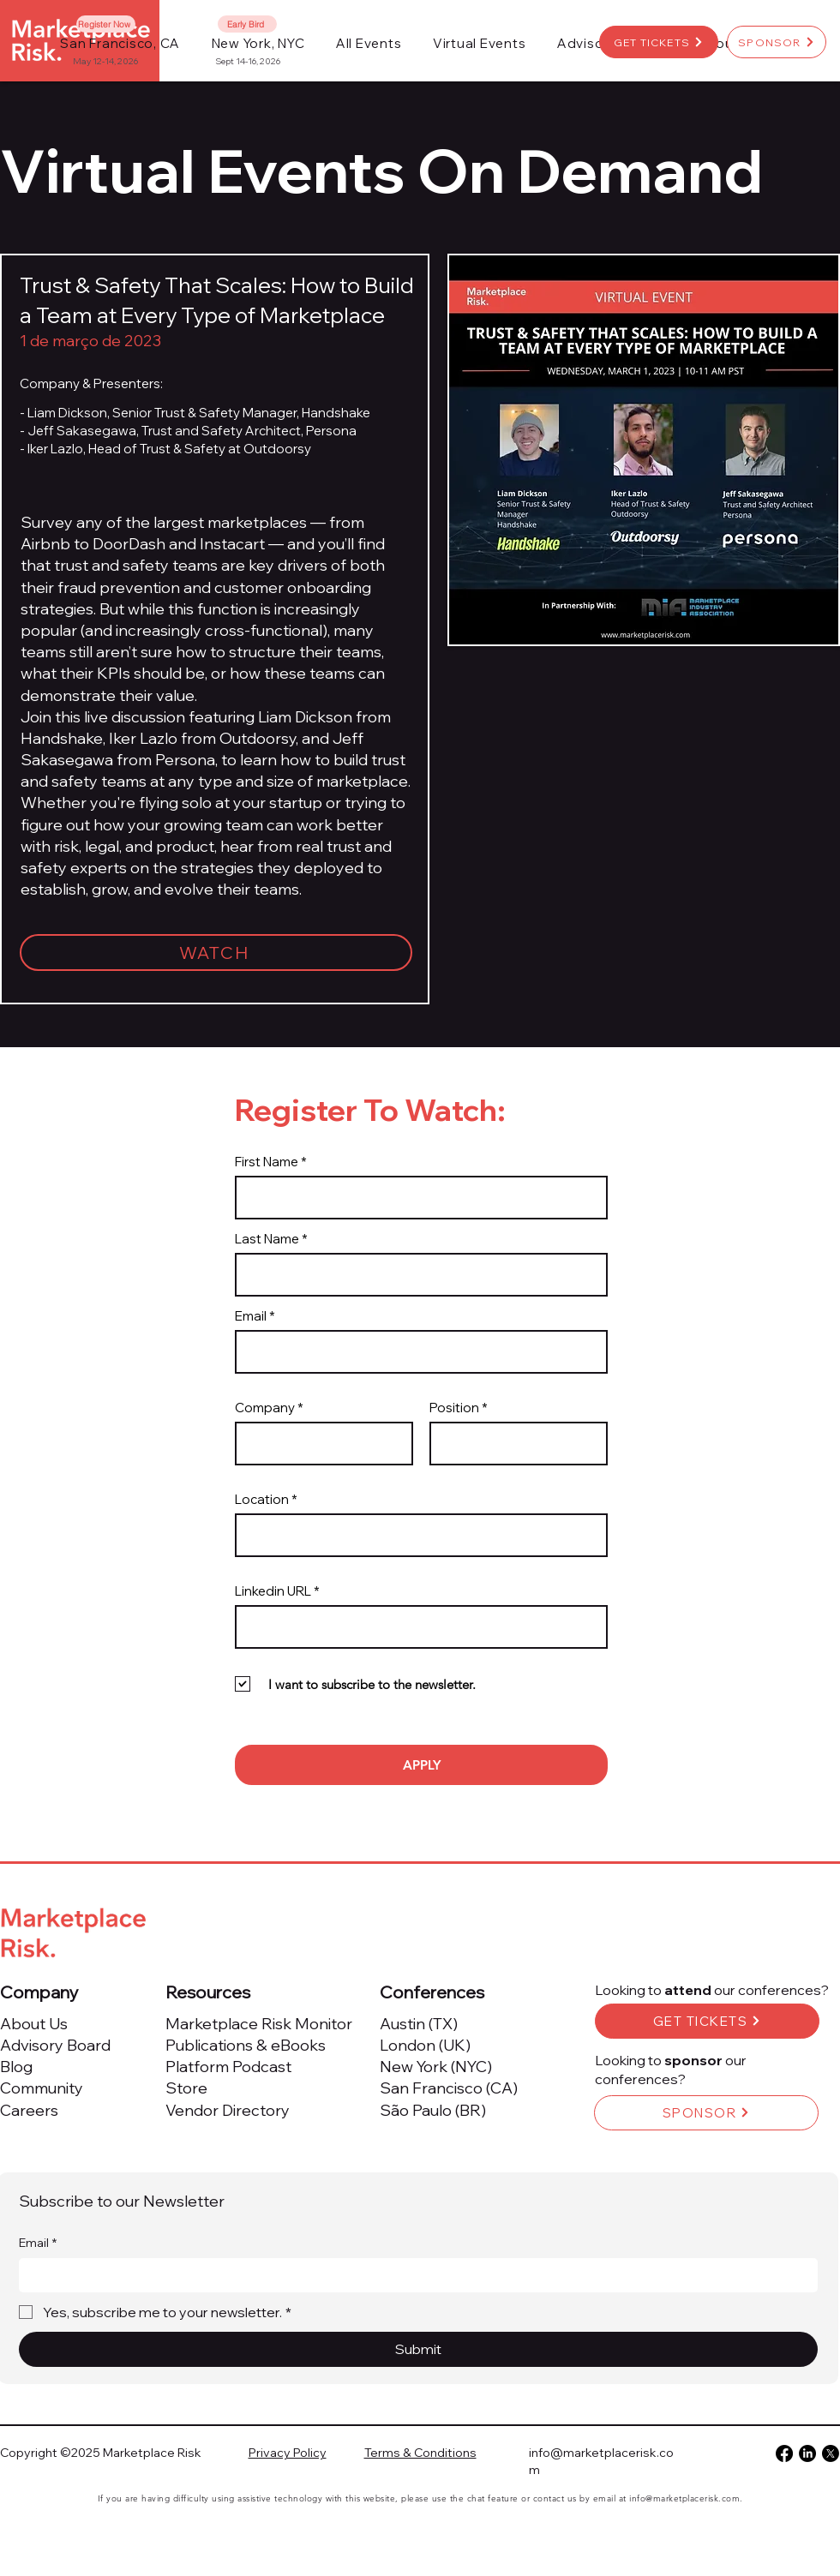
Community (41, 2088)
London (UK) (425, 2045)
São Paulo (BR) (433, 2110)
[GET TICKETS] (658, 42)
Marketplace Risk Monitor (258, 2024)
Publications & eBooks (245, 2045)
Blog (16, 2066)
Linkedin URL (273, 1591)
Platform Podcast (228, 2066)
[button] (369, 43)
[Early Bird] (247, 24)
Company (265, 1407)
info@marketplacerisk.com (684, 2498)
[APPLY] (421, 1765)
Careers (29, 2110)
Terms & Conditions (420, 2452)
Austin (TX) (419, 2024)
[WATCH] (216, 952)
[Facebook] (784, 2453)
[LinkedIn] (807, 2453)
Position (454, 1407)
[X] (830, 2453)
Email (251, 1315)
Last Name (267, 1238)
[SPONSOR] (776, 42)
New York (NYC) (436, 2066)
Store (186, 2088)
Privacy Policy (288, 2452)
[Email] (413, 2275)
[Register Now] (105, 24)
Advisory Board (55, 2045)
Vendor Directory (227, 2110)
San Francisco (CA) (449, 2088)
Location (262, 1499)
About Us (34, 2024)
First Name (266, 1161)
